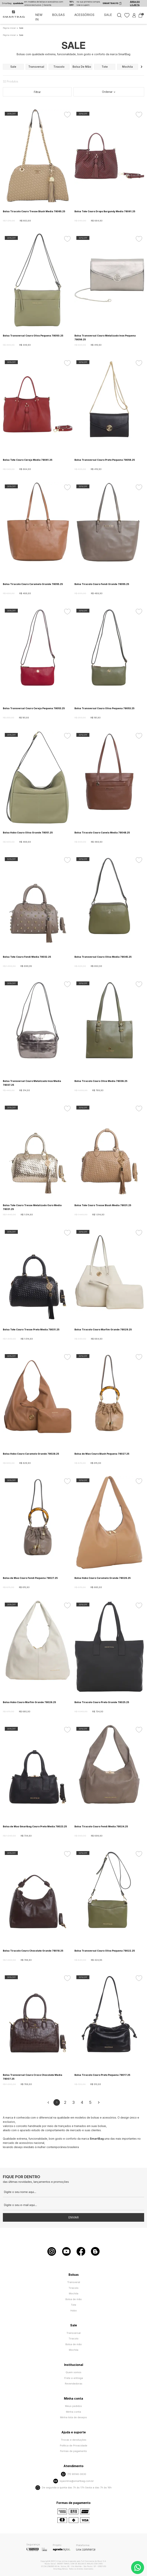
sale (13, 66)
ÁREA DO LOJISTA (135, 3)
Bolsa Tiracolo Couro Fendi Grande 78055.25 (101, 584)
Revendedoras (73, 2383)
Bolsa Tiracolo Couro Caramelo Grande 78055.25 (33, 584)
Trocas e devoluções (73, 2439)
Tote (73, 2304)
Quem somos (73, 2372)
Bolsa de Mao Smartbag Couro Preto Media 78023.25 (35, 1826)
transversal (36, 66)
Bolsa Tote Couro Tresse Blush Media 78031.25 (102, 1205)
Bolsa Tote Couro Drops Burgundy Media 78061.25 (104, 211)
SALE (108, 15)
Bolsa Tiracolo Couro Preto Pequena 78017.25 (102, 2074)
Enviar (73, 2217)
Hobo (73, 2310)
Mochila (73, 2293)
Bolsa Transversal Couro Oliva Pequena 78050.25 (33, 335)
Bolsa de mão (73, 2299)
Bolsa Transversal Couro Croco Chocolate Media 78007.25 (32, 2076)
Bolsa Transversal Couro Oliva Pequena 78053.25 (104, 708)
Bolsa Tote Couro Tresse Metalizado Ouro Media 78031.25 (32, 1207)
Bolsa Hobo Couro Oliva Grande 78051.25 (28, 832)
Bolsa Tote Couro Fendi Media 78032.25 (27, 956)
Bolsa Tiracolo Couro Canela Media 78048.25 (102, 832)
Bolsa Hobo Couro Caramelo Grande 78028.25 (31, 1453)
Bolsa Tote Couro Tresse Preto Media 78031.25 (31, 1329)
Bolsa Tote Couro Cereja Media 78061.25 (27, 459)
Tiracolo (73, 2287)
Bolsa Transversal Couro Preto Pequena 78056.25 (104, 459)
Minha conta (73, 2411)
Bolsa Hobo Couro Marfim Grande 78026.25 (29, 1702)
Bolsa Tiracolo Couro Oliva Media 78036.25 (100, 1081)
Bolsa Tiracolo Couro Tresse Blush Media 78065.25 (34, 211)
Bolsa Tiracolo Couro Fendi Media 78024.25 (101, 1826)
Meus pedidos (73, 2405)
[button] (141, 67)
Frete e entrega (73, 2377)
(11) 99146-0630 (73, 2474)
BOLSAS (58, 15)
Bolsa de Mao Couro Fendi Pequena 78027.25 (30, 1578)
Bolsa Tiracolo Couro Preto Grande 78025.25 (101, 1702)
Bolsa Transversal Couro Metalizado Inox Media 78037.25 (32, 1083)
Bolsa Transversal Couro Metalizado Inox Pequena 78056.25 (105, 337)
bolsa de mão (82, 66)
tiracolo (59, 66)
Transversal (73, 2332)
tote (105, 66)
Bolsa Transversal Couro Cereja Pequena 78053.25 (34, 708)
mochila (127, 66)
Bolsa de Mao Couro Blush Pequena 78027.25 (101, 1453)
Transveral (73, 2282)
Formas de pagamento (73, 2451)
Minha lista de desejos (73, 2417)
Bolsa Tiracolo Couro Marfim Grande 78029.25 (103, 1329)
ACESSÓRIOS (84, 15)
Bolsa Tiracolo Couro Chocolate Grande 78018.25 (33, 1950)
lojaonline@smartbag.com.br (73, 2481)
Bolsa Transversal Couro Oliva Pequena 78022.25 (104, 1950)
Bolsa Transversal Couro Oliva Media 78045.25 (102, 956)
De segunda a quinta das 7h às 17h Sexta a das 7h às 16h (73, 2487)
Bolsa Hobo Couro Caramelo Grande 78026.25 (102, 1578)
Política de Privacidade (73, 2445)
